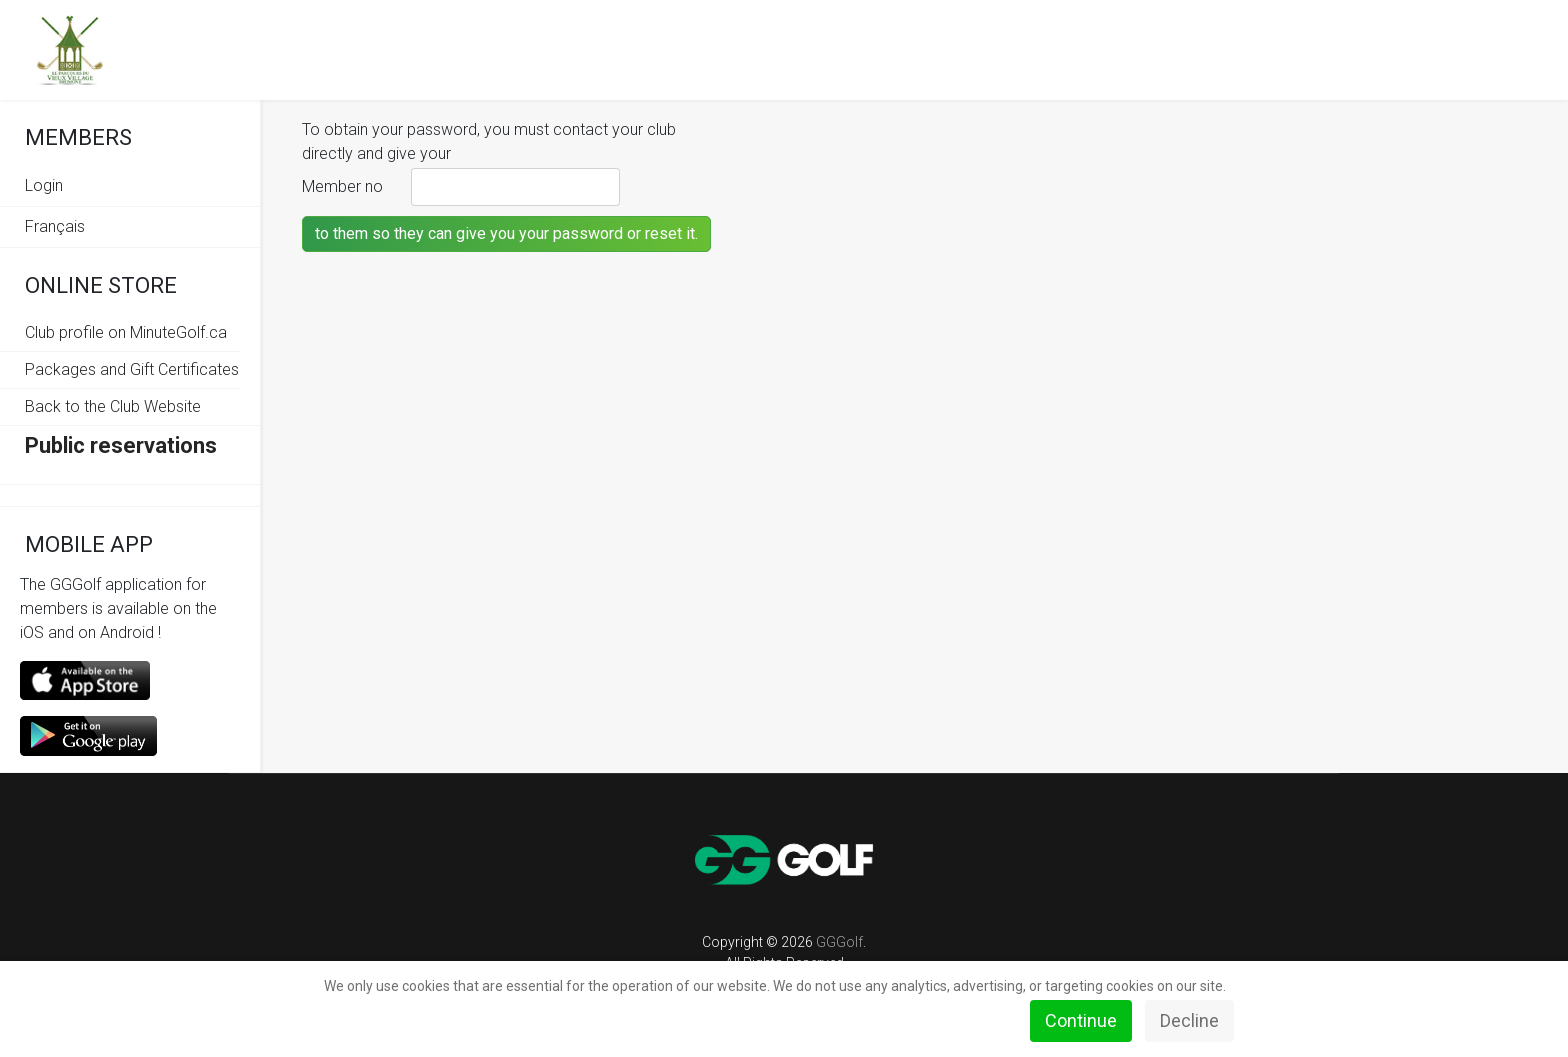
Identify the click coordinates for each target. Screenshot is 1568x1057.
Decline (1189, 1020)
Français (55, 226)
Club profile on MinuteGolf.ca (126, 332)
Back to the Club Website (113, 406)
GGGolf (839, 942)
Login (44, 185)
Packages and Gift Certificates (132, 369)
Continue (1081, 1020)
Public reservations (121, 445)
